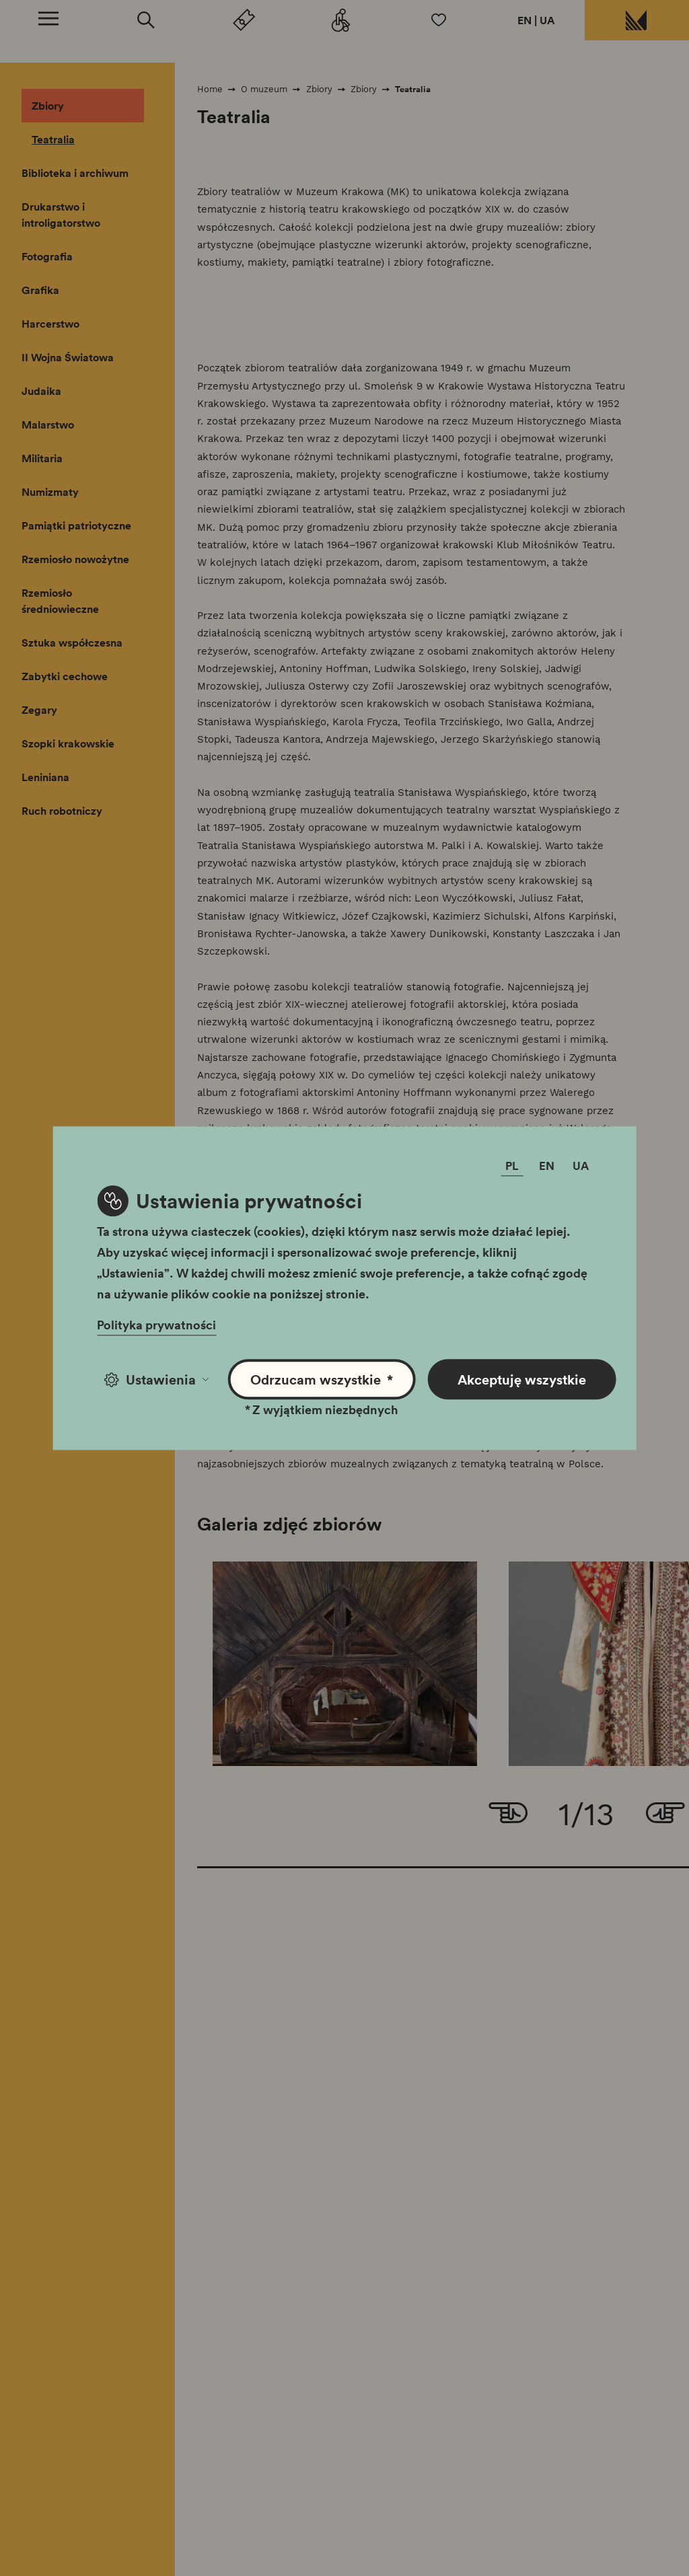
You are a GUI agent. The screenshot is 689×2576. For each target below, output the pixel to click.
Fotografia (47, 256)
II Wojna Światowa (68, 357)
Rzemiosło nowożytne (75, 559)
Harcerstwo (50, 323)
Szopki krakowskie (68, 743)
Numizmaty (50, 491)
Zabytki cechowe (65, 676)
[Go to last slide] (508, 1814)
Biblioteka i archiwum (75, 172)
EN (524, 20)
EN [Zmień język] (546, 1165)
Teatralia (53, 139)
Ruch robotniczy (62, 810)
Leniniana (45, 777)
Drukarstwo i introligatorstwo (61, 215)
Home (210, 89)
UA (547, 20)
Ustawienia (156, 1379)
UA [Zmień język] (581, 1165)
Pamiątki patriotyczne (76, 525)
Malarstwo (48, 424)
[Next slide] (665, 1814)
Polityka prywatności (156, 1325)
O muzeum (264, 89)
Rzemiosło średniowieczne (60, 601)
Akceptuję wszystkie (522, 1379)
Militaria (42, 458)
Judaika (41, 390)
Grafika (40, 290)
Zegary (39, 709)
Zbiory (48, 105)
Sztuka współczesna (72, 642)
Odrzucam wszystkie (321, 1379)
